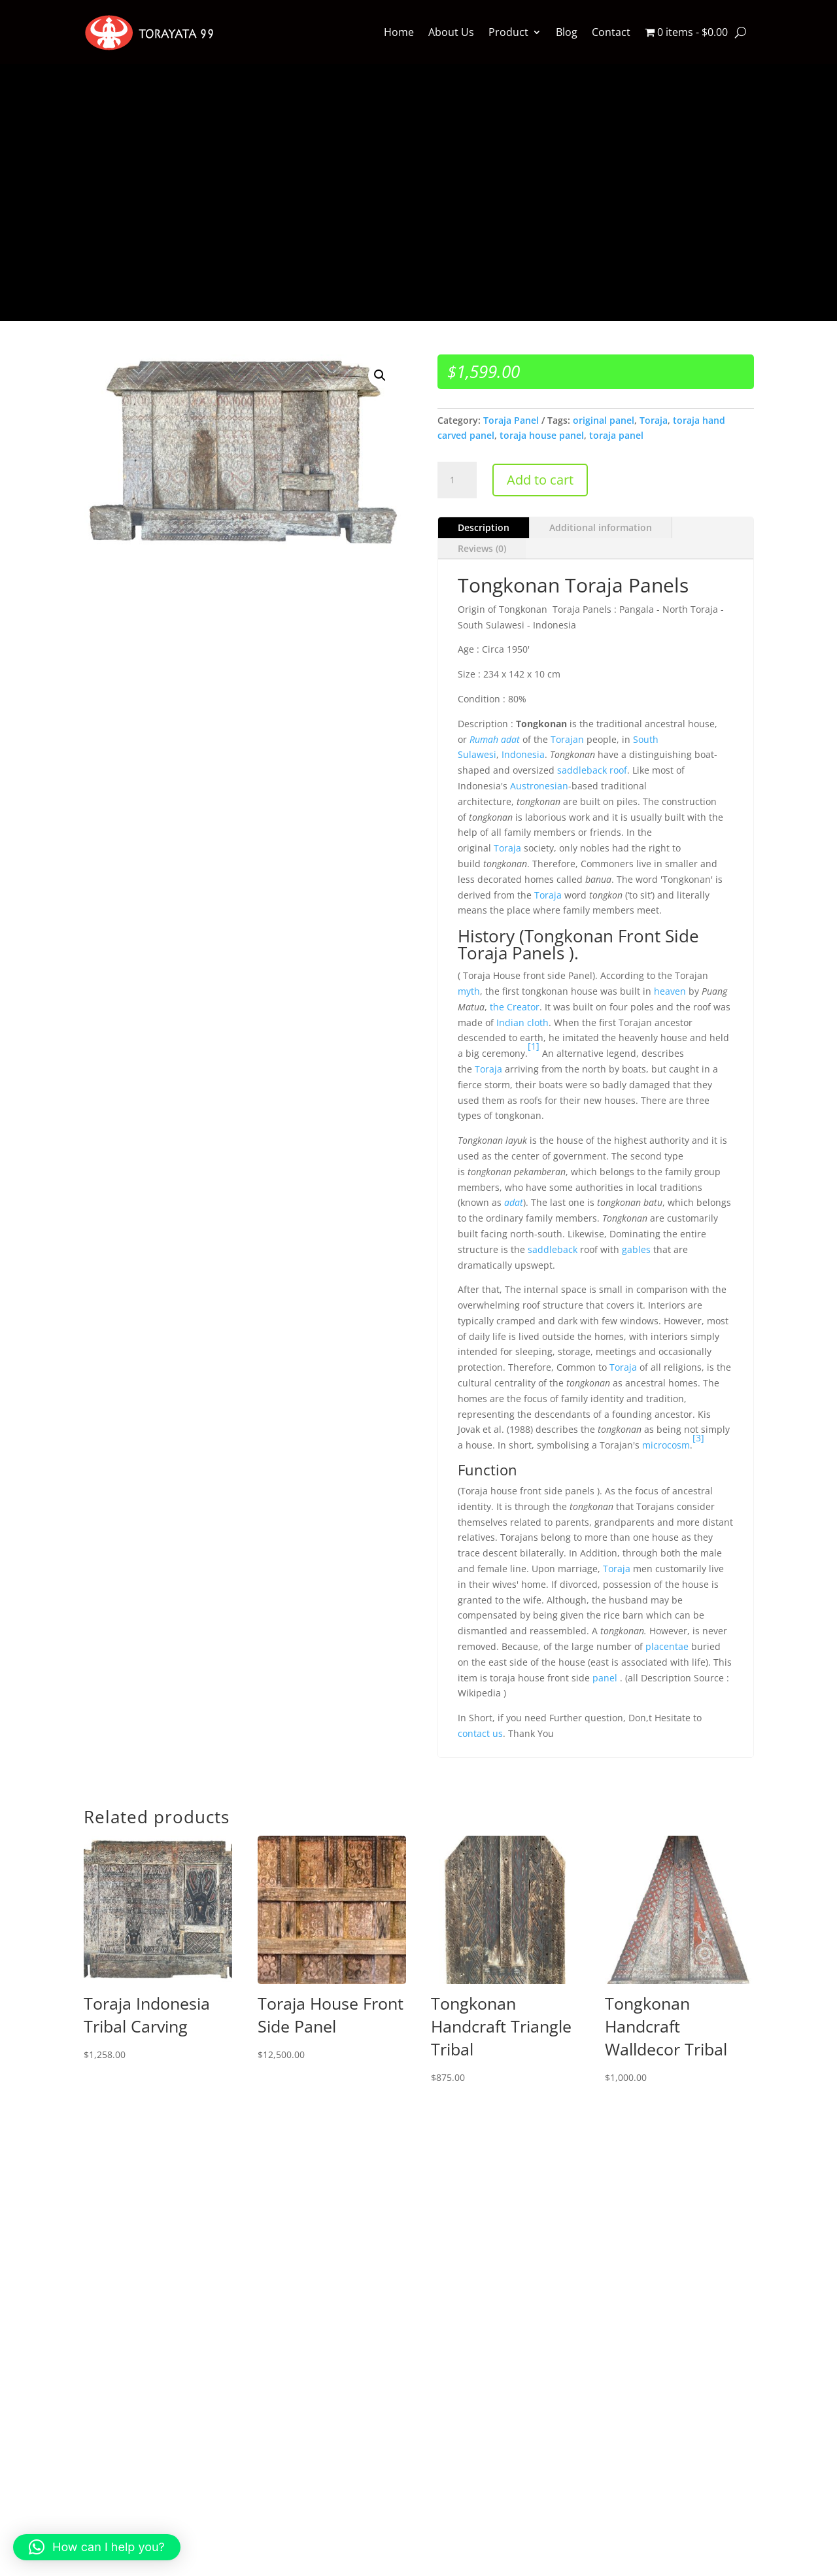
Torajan (567, 739)
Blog (566, 32)
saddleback (552, 1249)
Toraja (654, 420)
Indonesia (523, 754)
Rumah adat (495, 739)
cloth (538, 1022)
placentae (667, 1646)
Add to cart (540, 480)
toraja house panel (542, 435)
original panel (603, 420)
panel (604, 1678)
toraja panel (616, 435)
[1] (533, 1046)
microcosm (666, 1445)
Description (483, 527)
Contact (611, 32)
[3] (698, 1438)
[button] (380, 375)
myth (469, 991)
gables (636, 1249)
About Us (451, 32)
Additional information (600, 527)
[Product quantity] (457, 480)
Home (399, 32)
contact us (480, 1733)
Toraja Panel (511, 420)
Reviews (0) (482, 548)
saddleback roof (592, 770)
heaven (670, 991)
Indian (510, 1022)
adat (513, 1202)
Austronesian (539, 786)
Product (508, 32)
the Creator (514, 1007)
